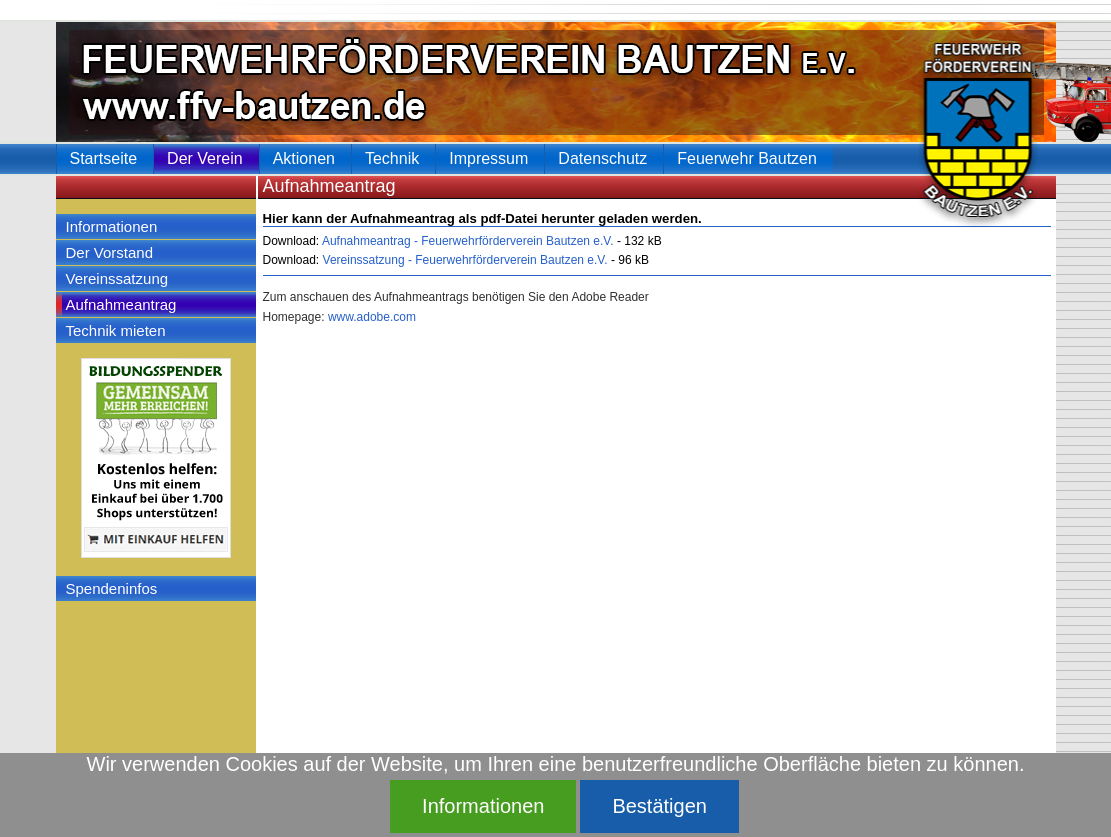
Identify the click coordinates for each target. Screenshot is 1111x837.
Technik (392, 158)
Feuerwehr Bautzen (747, 158)
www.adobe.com (372, 317)
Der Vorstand (110, 252)
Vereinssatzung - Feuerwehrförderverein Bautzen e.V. (463, 260)
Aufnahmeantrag (121, 304)
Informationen (112, 226)
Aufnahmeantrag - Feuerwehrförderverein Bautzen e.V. (466, 241)
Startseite (104, 158)
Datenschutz (602, 158)
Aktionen (304, 158)
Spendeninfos (112, 588)
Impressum (488, 158)
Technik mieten (116, 330)
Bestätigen (659, 806)
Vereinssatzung (117, 278)
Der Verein (205, 158)
